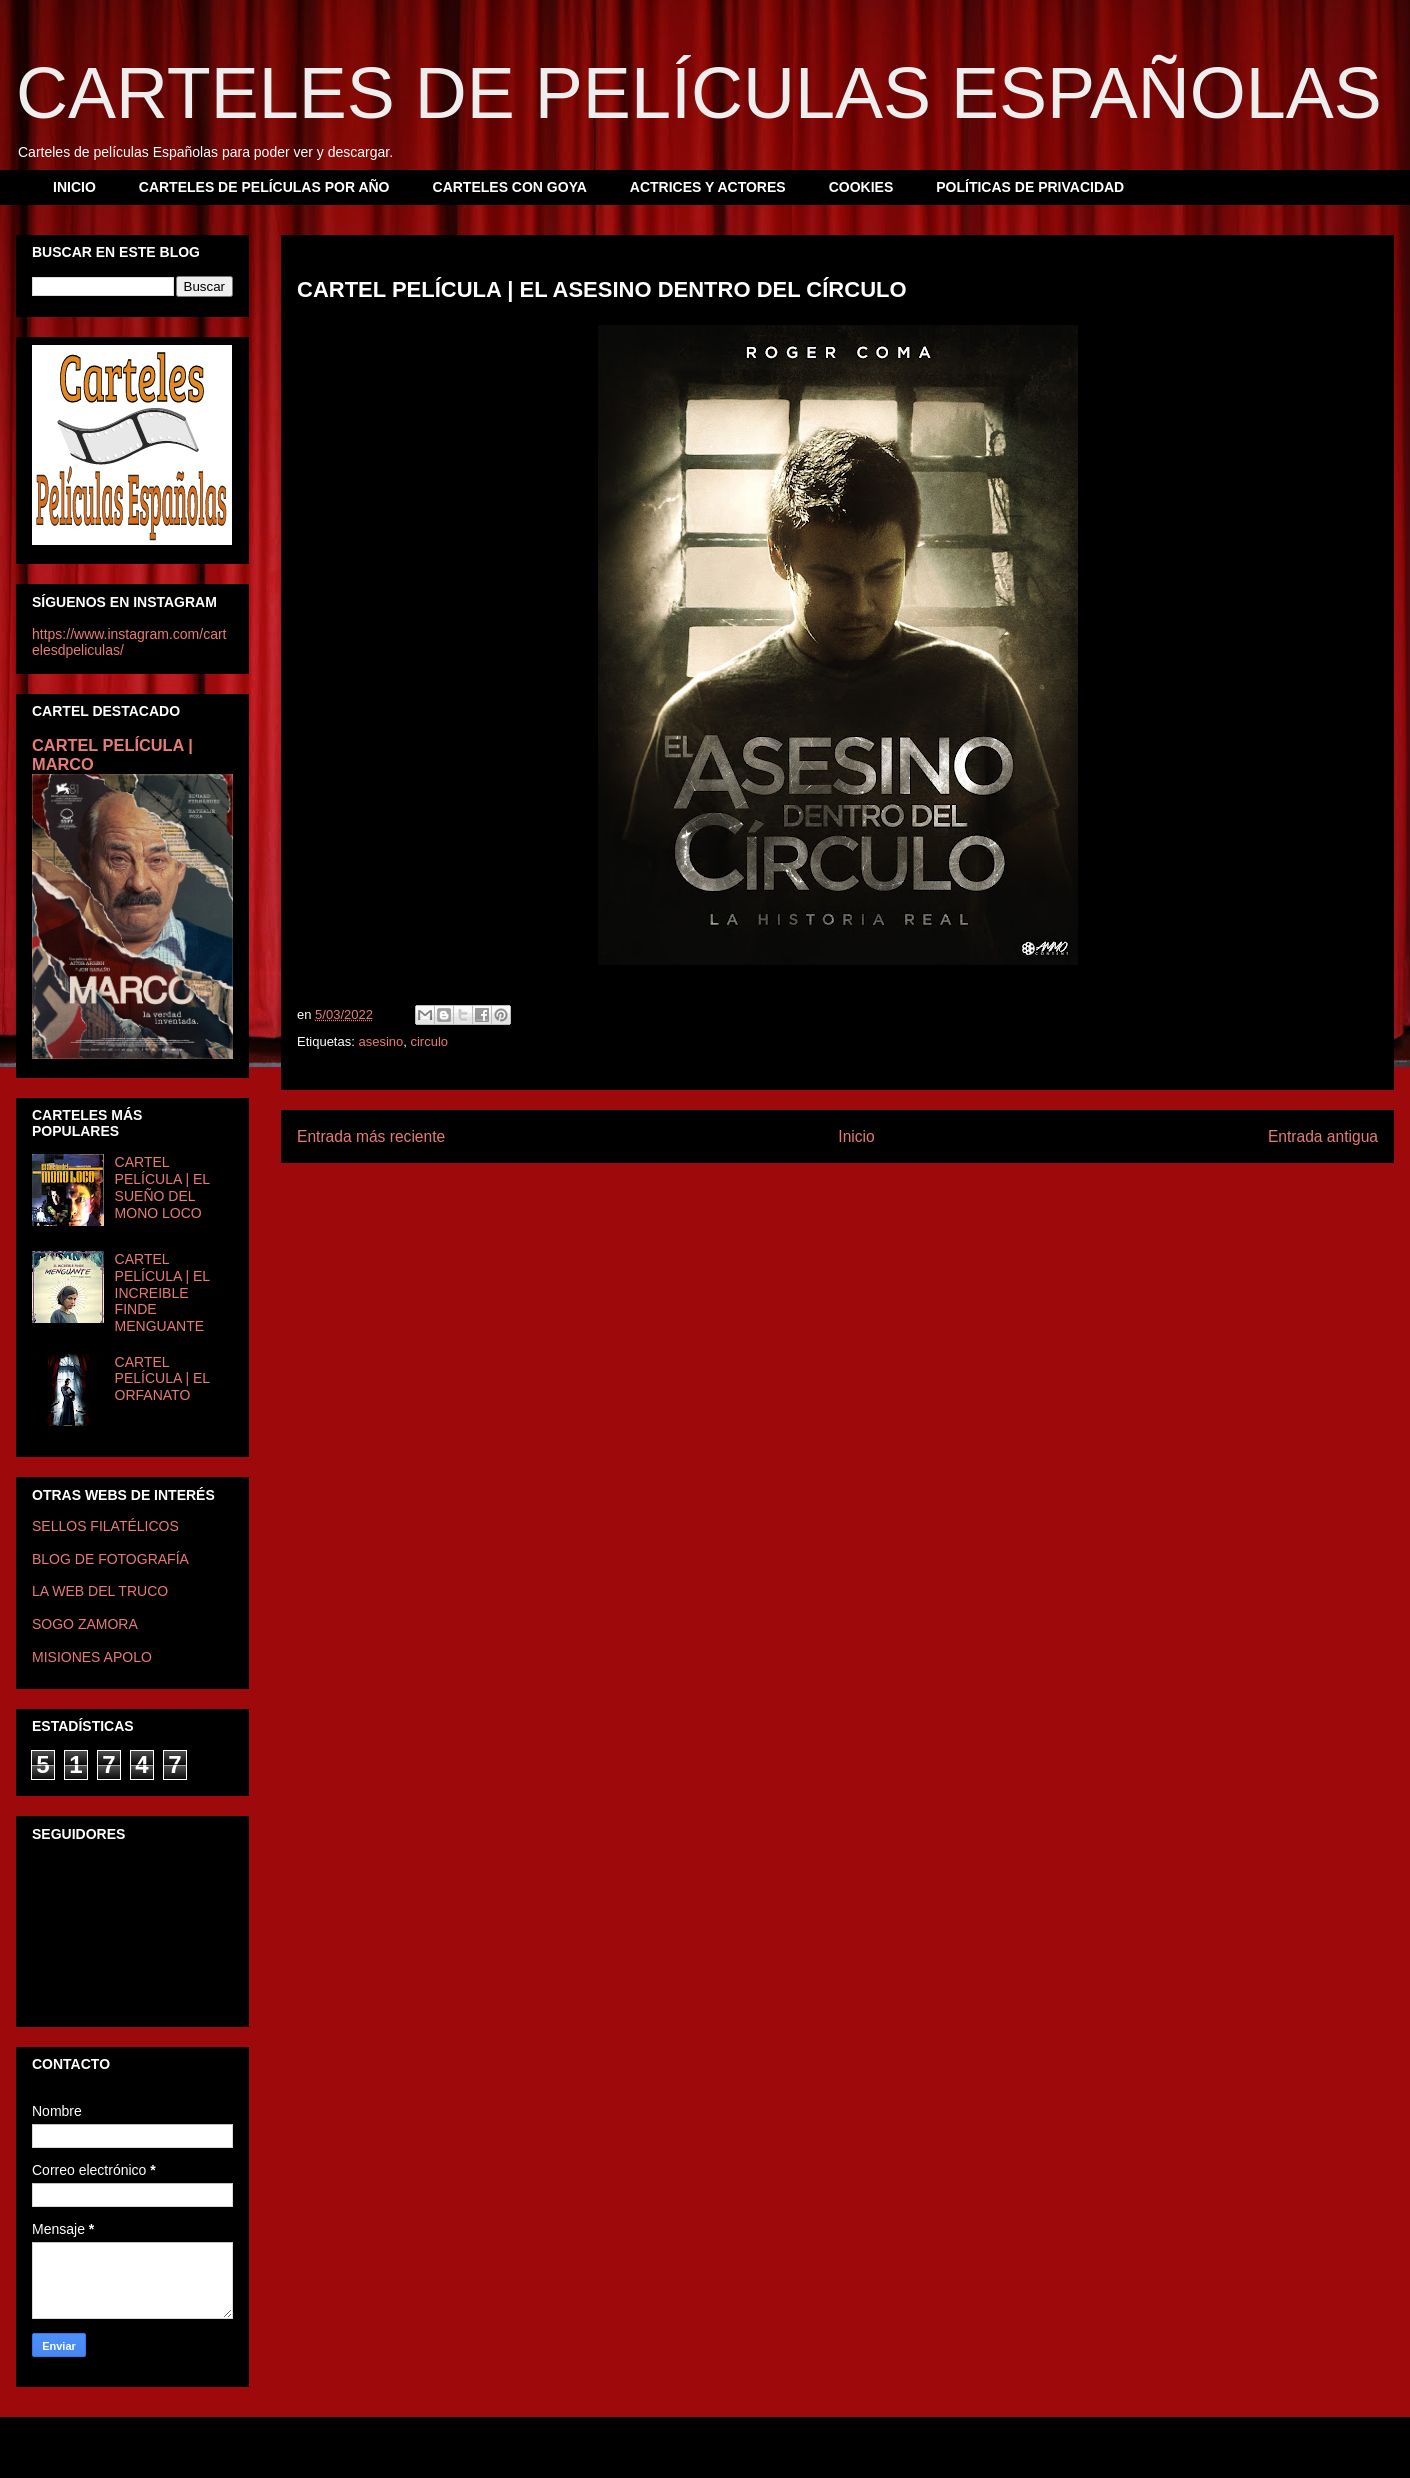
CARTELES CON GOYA (510, 187)
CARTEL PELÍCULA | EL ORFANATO (162, 1379)
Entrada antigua (1323, 1136)
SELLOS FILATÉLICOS (105, 1526)
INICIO (74, 187)
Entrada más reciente (371, 1136)
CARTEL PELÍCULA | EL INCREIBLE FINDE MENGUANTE (162, 1292)
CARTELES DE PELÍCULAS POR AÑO (264, 187)
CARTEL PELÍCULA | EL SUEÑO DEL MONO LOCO (162, 1187)
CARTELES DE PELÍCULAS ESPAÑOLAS (699, 93)
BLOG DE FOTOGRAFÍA (110, 1559)
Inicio (856, 1136)
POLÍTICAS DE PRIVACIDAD (1030, 187)
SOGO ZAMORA (85, 1624)
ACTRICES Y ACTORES (708, 187)
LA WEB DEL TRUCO (100, 1591)
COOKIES (861, 187)
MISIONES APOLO (92, 1657)
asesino (380, 1041)
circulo (429, 1041)
